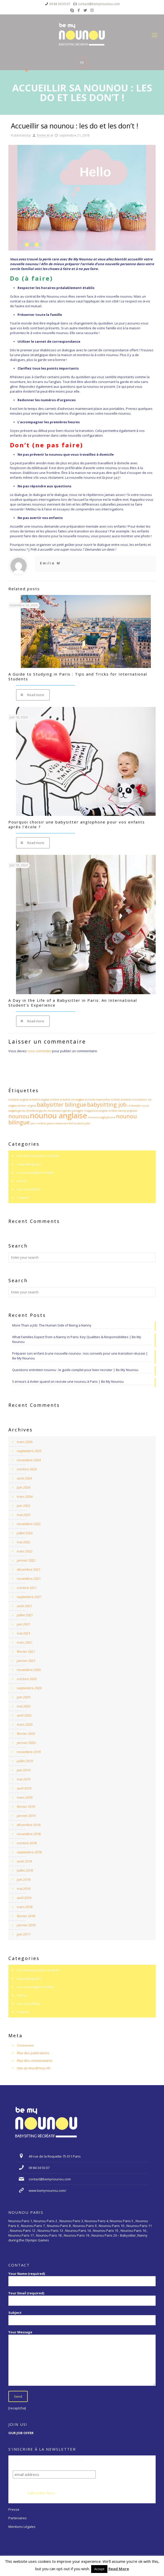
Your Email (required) (82, 2298)
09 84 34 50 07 (59, 4)
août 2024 (24, 1478)
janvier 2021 (26, 1660)
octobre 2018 (27, 1843)
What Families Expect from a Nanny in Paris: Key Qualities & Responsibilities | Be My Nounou (76, 1339)
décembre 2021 (28, 1569)
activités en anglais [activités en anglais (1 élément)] (72, 1099)
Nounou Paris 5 (121, 2221)
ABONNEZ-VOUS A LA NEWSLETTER (49, 2460)
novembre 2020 (29, 1669)
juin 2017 (23, 1934)
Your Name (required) (82, 2278)
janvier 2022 (26, 1560)
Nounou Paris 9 (84, 2225)
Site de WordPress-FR (33, 2068)
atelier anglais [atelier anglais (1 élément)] (27, 1105)
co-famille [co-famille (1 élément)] (134, 1105)
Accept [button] (99, 2569)
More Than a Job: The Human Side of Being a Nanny (51, 1325)
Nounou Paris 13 (50, 2230)
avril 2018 (24, 1897)
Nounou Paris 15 (105, 2230)
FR (82, 62)
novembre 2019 (29, 1752)
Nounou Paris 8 (59, 2225)
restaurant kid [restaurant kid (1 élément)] (63, 1123)
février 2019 (26, 1806)
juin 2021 (23, 1624)
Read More (118, 2568)
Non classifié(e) (28, 1189)
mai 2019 (23, 1779)
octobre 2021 (27, 1587)
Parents (23, 1197)
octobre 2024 (27, 1469)
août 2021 (24, 1606)
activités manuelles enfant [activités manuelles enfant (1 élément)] (102, 1099)
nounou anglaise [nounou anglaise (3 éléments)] (58, 1115)
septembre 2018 (29, 1852)
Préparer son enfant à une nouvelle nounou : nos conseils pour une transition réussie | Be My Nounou (80, 1355)
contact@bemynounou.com (99, 4)
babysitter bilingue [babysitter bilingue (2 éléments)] (61, 1104)
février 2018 (26, 1916)
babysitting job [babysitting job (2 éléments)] (106, 1104)
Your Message (82, 2358)
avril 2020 (24, 1715)
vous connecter (39, 1051)
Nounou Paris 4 (96, 2221)
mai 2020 (23, 1706)
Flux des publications (33, 2053)
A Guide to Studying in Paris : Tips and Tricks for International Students (77, 676)
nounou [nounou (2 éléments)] (18, 1116)
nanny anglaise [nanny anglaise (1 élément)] (127, 1110)
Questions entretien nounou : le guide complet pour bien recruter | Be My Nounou (75, 1370)
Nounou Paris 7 (32, 2225)
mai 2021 (23, 1633)
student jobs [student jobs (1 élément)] (82, 1123)
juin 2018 (23, 1879)
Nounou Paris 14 (78, 2230)
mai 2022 (23, 1542)
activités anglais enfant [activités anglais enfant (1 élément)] (44, 1099)
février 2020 (26, 1733)
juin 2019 (23, 1770)
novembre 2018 (29, 1834)
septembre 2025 (29, 1451)
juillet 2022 (25, 1533)
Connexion (25, 2045)
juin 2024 (23, 1487)
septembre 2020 (29, 1688)
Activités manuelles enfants (38, 1156)
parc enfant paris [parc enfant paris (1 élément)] (41, 1123)
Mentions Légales (22, 2526)
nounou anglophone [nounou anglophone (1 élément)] (101, 1117)
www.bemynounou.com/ (47, 2190)
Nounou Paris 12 (22, 2230)
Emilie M (43, 135)
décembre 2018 (28, 1824)
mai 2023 (23, 1514)
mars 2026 (24, 1441)
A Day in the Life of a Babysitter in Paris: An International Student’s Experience (72, 1003)
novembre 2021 (29, 1578)
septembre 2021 (29, 1596)
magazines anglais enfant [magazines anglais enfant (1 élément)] (100, 1110)
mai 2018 (23, 1888)
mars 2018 (24, 1907)
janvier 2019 (26, 1815)
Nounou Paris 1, (21, 2221)
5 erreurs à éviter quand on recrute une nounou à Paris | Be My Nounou (68, 1381)
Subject (82, 2317)
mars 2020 (24, 1724)
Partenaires (17, 2518)
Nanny (22, 1181)
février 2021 (26, 1651)
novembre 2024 (29, 1460)
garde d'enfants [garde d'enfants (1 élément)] (28, 1110)
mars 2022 (24, 1551)
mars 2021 (24, 1642)
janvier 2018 (26, 1925)
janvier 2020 (26, 1742)
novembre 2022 (29, 1524)
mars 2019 (24, 1797)
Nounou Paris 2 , (46, 2221)
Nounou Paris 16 (133, 2230)
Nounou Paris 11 (139, 2225)
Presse (13, 2509)
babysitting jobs (29, 1164)
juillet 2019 (25, 1761)
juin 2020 (23, 1697)
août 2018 (24, 1861)
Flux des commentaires (35, 2060)
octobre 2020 (27, 1679)
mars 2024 (24, 1496)
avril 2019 (24, 1788)
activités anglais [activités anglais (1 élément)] (18, 1099)
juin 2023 (23, 1505)
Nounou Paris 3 (71, 2221)
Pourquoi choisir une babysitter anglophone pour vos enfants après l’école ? (76, 824)
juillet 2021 (25, 1615)
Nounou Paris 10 (111, 2225)
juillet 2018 (25, 1870)
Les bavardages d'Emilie (35, 1172)
